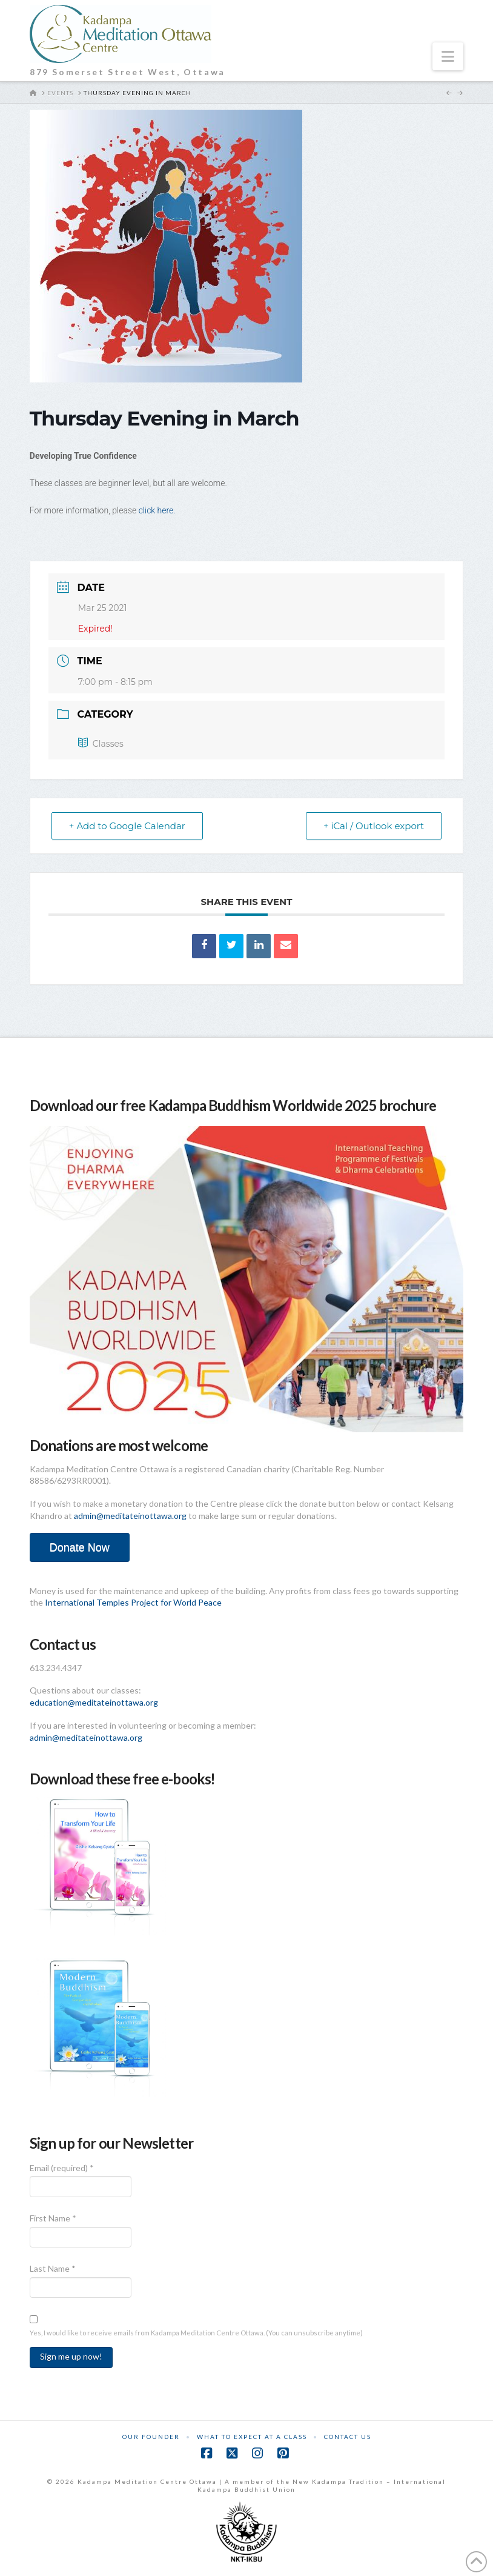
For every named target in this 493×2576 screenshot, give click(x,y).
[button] (447, 56)
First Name (53, 2218)
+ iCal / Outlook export (373, 826)
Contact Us (347, 2436)
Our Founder (151, 2436)
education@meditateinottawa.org (94, 1702)
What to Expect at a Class (252, 2436)
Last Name (53, 2268)
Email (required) (62, 2168)
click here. (157, 510)
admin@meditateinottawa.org (130, 1515)
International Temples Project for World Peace (133, 1602)
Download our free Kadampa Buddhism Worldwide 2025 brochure (233, 1105)
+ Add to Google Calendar (127, 826)
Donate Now (80, 1547)
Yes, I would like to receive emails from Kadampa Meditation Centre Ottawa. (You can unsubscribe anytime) (196, 2333)
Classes (101, 743)
